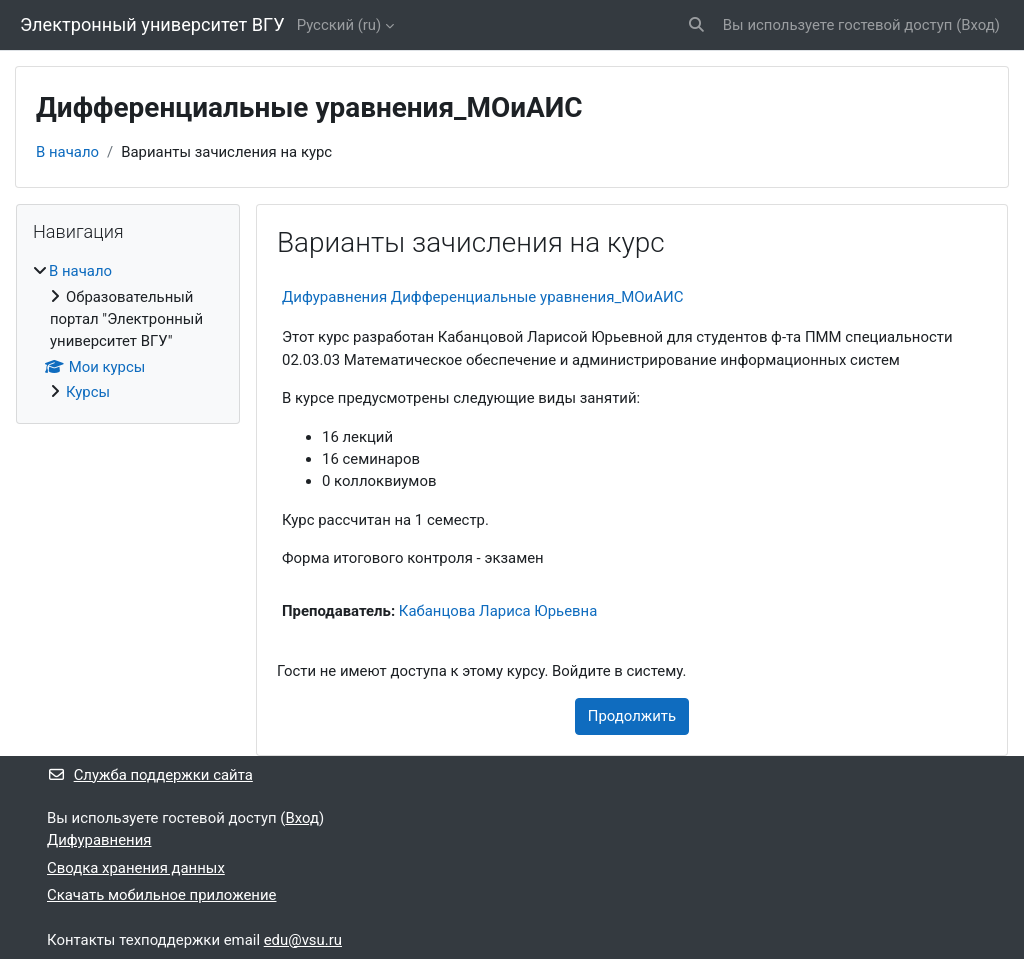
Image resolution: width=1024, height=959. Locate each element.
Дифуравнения (99, 840)
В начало (67, 152)
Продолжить (632, 716)
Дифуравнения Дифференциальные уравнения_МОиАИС (483, 297)
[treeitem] (128, 331)
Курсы (88, 392)
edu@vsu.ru (303, 940)
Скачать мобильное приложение (161, 895)
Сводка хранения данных (136, 868)
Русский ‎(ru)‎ (339, 25)
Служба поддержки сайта (150, 775)
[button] (696, 25)
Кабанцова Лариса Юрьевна (498, 611)
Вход (978, 25)
